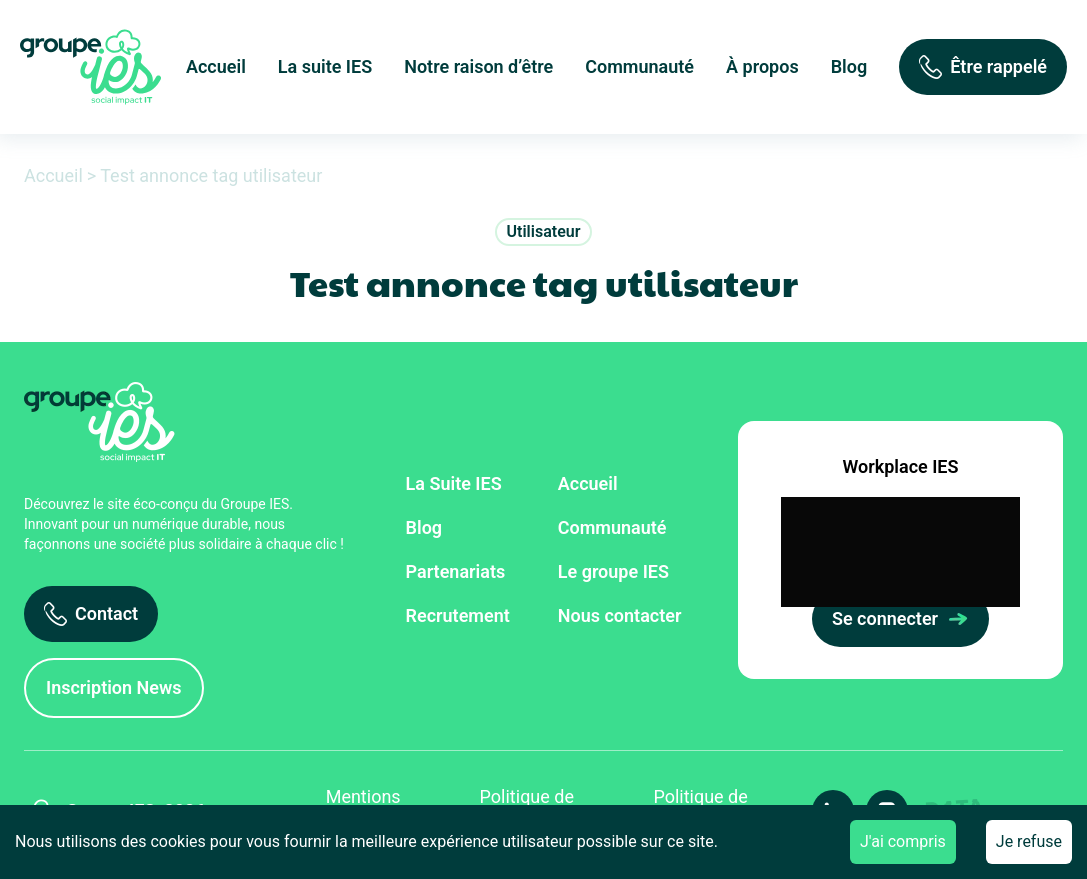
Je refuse (1029, 841)
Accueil (216, 66)
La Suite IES (454, 483)
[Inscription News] (114, 688)
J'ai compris (903, 841)
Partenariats (456, 571)
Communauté (639, 66)
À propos (762, 66)
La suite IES (325, 66)
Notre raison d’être (478, 66)
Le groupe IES (613, 571)
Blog (849, 66)
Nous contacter (620, 615)
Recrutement (458, 615)
